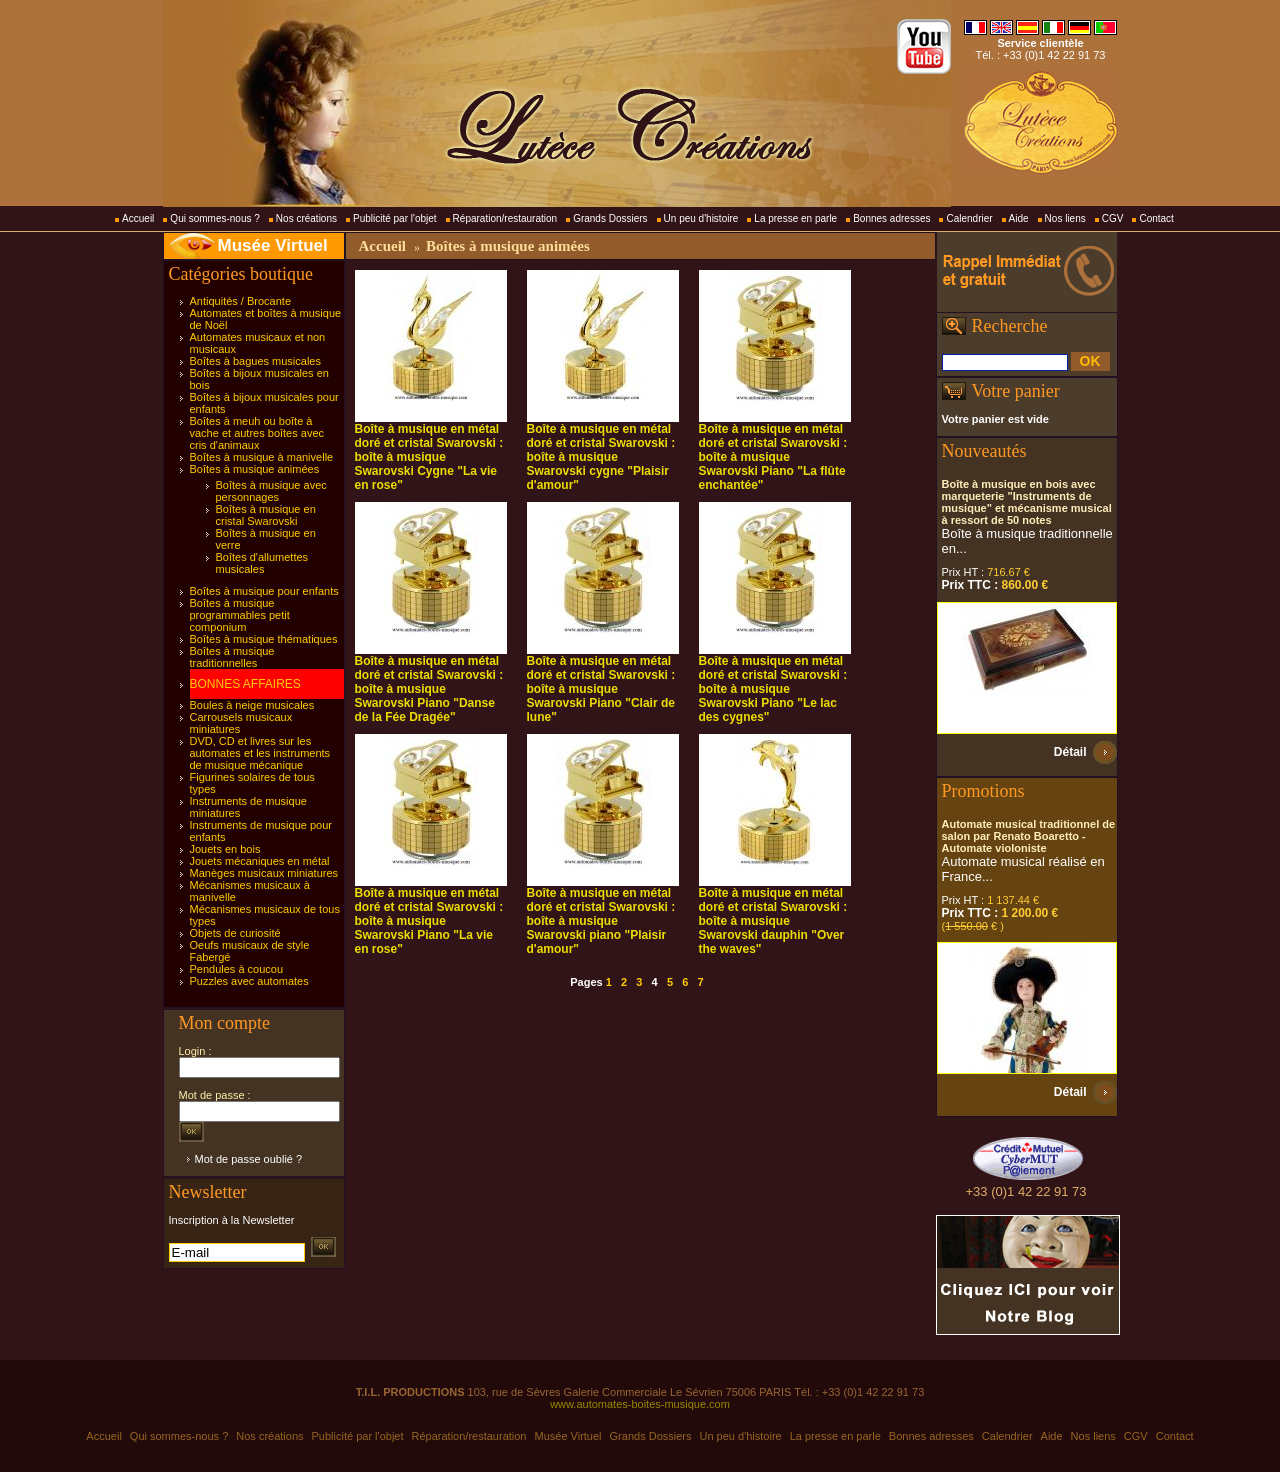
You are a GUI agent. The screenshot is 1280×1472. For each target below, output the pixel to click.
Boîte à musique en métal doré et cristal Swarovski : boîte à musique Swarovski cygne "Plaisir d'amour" (601, 457)
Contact (1156, 218)
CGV (1113, 218)
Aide (1019, 218)
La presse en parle (795, 218)
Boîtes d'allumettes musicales (262, 563)
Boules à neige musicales (252, 705)
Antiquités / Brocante (241, 301)
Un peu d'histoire (701, 218)
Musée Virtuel (273, 245)
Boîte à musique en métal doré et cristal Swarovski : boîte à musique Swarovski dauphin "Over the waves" (773, 921)
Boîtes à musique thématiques (264, 639)
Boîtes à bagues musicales (255, 361)
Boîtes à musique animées (255, 469)
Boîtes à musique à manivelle (262, 457)
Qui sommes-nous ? (214, 218)
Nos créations (306, 218)
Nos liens (1065, 218)
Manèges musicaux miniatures (264, 873)
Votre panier (1016, 391)
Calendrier (969, 218)
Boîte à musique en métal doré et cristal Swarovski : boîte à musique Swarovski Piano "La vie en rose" (429, 921)
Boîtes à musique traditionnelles (232, 657)
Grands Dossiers (610, 218)
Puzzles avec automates (249, 981)
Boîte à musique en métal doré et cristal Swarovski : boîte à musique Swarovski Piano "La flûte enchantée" (773, 457)
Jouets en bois (225, 849)
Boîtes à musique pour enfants (264, 591)
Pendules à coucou (237, 969)
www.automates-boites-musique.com (640, 1404)
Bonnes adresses (891, 218)
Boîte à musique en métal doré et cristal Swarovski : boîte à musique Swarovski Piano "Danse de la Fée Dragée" (429, 689)
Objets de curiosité (235, 933)
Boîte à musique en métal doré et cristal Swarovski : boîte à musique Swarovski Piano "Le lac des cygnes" (773, 689)
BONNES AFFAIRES (245, 684)
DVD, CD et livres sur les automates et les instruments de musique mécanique (260, 753)
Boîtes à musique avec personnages (271, 491)
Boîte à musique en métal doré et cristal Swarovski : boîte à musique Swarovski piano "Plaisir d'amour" (601, 921)
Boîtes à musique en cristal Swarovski (266, 515)
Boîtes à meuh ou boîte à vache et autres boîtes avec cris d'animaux (257, 433)
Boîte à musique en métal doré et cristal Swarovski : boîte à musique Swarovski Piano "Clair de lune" (601, 689)
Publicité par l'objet (395, 218)
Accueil (138, 218)
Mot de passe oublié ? (249, 1159)
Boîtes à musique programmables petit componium (240, 615)
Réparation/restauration (505, 218)
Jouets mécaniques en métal (260, 861)
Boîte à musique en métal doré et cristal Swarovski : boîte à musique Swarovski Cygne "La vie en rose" (429, 457)
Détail (1070, 752)
